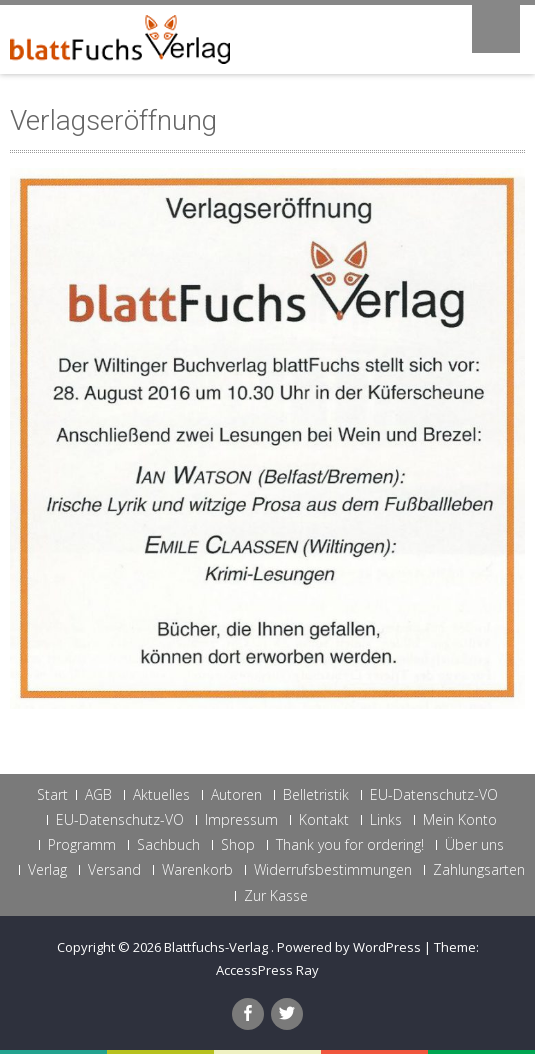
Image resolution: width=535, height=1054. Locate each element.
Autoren (236, 795)
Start (52, 795)
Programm (82, 845)
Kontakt (324, 820)
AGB (98, 795)
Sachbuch (168, 845)
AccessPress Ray (267, 970)
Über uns (474, 845)
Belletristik (316, 795)
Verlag (47, 870)
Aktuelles (161, 795)
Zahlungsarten (479, 870)
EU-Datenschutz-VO (434, 795)
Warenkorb (197, 870)
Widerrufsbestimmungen (333, 870)
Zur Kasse (276, 896)
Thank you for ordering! (350, 845)
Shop (238, 845)
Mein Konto (460, 820)
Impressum (241, 820)
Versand (114, 870)
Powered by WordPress (349, 947)
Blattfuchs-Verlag (217, 947)
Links (386, 820)
